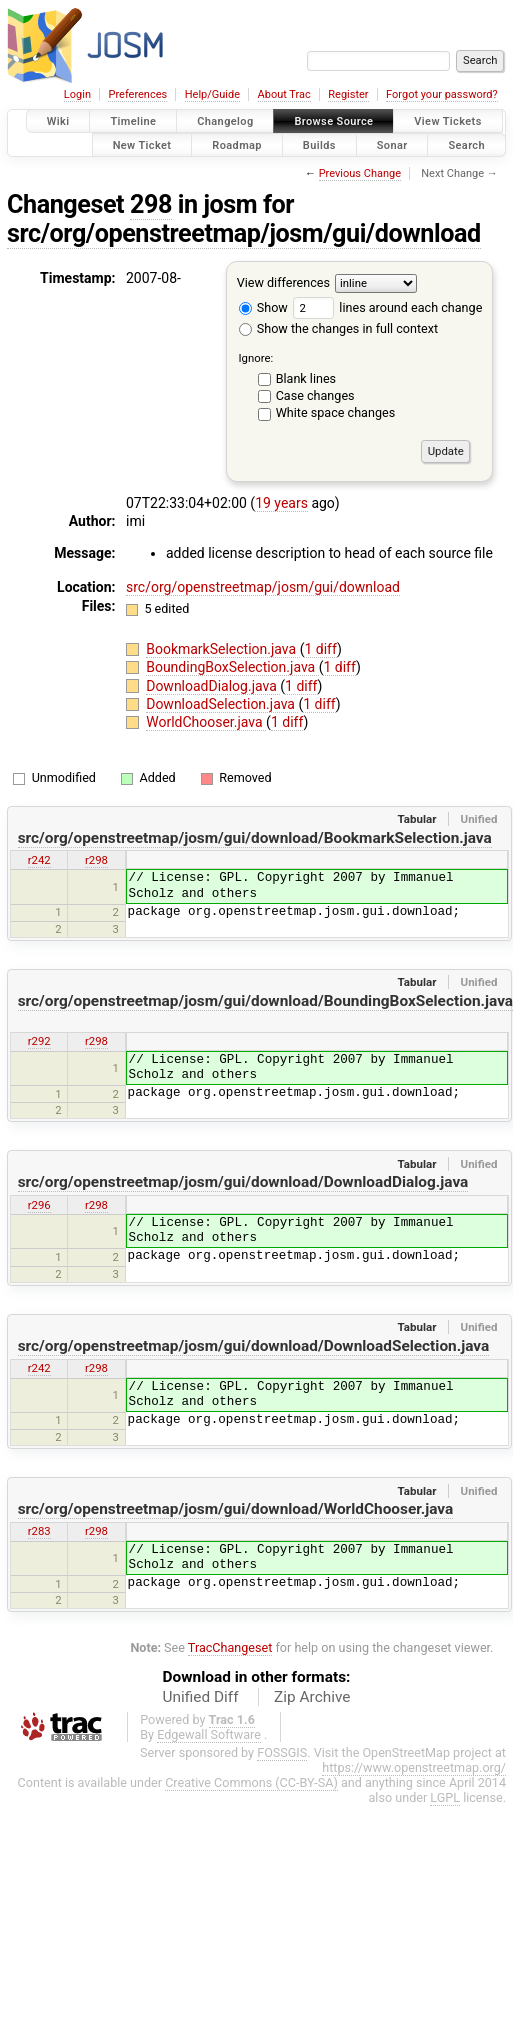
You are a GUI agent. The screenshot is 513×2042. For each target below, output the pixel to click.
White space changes (336, 412)
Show (263, 307)
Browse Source (333, 121)
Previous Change (360, 173)
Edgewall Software (209, 1734)
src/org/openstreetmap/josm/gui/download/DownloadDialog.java (243, 1182)
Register (348, 94)
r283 (39, 1531)
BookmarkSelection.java (222, 649)
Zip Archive (312, 1697)
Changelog (225, 121)
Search (466, 144)
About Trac (284, 94)
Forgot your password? (442, 94)
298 (151, 204)
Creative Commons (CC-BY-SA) (251, 1782)
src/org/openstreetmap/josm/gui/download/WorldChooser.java (236, 1509)
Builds (319, 144)
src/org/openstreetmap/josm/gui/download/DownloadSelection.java (254, 1346)
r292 (39, 1041)
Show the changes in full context (338, 328)
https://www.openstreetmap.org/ (414, 1767)
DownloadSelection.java (222, 704)
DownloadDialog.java (213, 686)
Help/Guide (212, 94)
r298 (96, 860)
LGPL (445, 1797)
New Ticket (142, 144)
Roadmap (237, 144)
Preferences (137, 94)
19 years (281, 503)
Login (77, 94)
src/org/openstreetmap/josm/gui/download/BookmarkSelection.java (255, 838)
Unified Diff (201, 1697)
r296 (39, 1205)
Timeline (133, 121)
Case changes (315, 395)
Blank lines (306, 378)
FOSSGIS (282, 1752)
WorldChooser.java (206, 722)
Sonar (392, 144)
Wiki (58, 121)
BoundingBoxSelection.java (232, 667)
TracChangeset (230, 1647)
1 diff (320, 649)
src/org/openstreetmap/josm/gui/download (244, 233)
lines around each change (387, 307)
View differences (283, 282)
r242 (39, 860)
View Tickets (447, 121)
